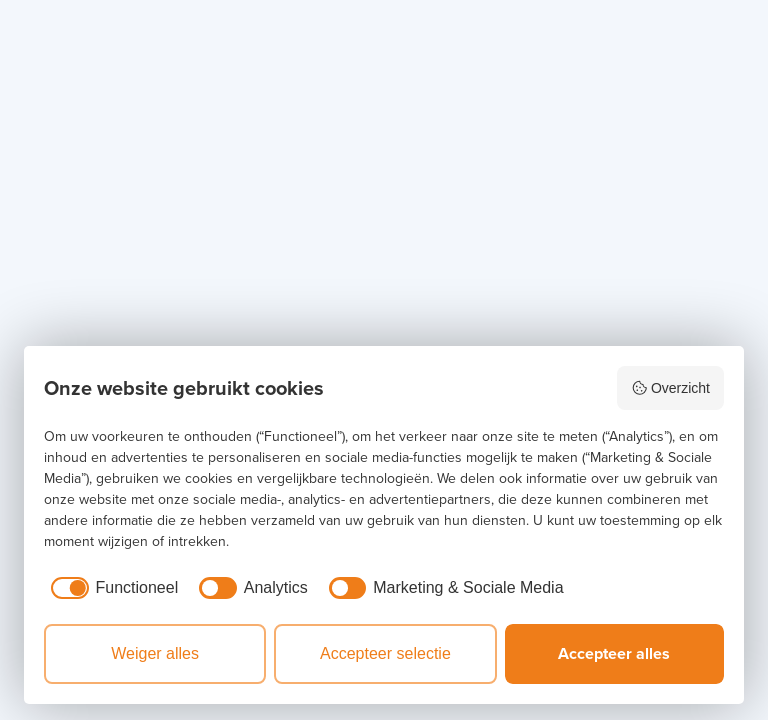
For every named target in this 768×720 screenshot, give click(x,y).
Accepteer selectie (385, 653)
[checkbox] (111, 588)
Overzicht (670, 388)
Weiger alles (155, 653)
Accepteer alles (614, 653)
